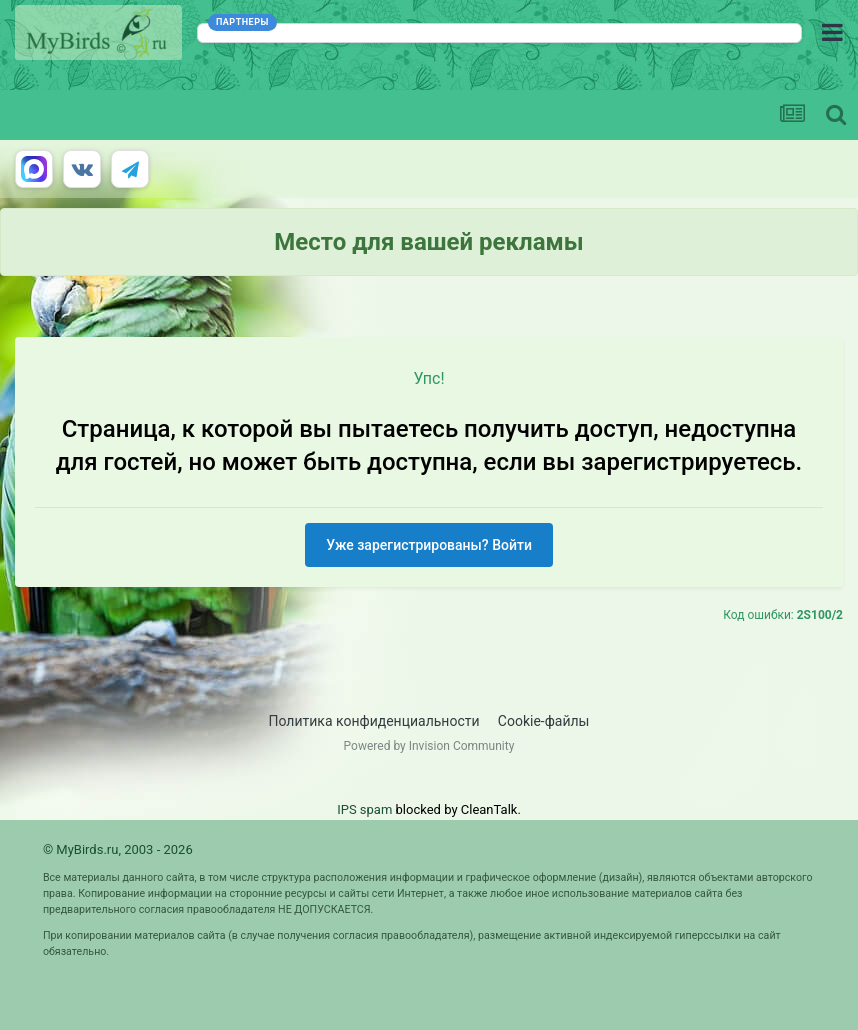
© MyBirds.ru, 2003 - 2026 (118, 849)
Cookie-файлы (544, 721)
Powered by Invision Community (429, 746)
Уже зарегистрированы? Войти (429, 545)
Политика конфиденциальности (374, 721)
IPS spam (364, 809)
